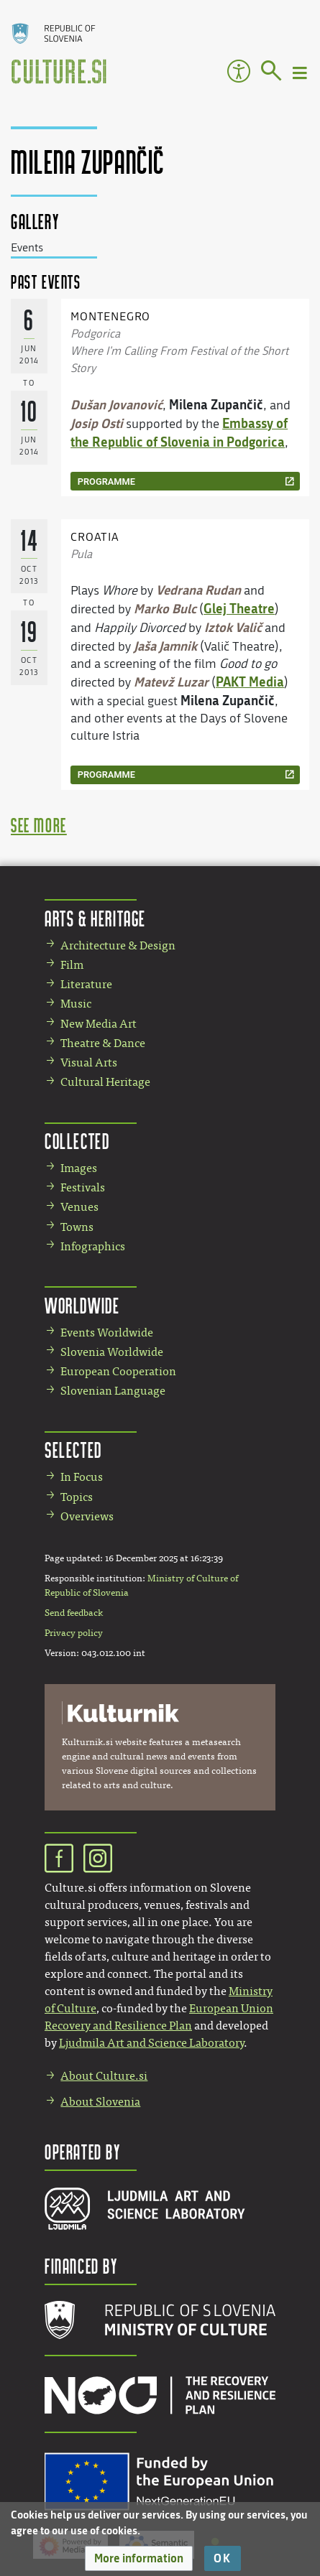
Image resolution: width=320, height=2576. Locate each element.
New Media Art (98, 1024)
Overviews (87, 1516)
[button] (139, 2558)
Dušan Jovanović (116, 404)
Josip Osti (96, 423)
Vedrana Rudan (198, 589)
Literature (86, 984)
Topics (76, 1497)
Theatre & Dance (102, 1043)
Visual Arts (88, 1062)
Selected (73, 1449)
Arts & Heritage (95, 918)
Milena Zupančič (216, 404)
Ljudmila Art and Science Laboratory (151, 2043)
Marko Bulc (165, 608)
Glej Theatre (239, 608)
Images (78, 1168)
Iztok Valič (233, 627)
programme (106, 481)
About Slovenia (100, 2101)
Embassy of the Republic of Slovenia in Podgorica (179, 432)
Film (71, 965)
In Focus (81, 1477)
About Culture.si (103, 2076)
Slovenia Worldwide (111, 1352)
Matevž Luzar (171, 681)
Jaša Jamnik (165, 645)
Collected (77, 1140)
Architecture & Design (117, 945)
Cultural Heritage (105, 1082)
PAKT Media (250, 681)
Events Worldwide (106, 1332)
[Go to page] (271, 73)
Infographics (92, 1246)
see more (39, 824)
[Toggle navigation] (300, 72)
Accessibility (238, 71)
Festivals (82, 1187)
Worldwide (82, 1305)
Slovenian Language (112, 1391)
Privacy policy (74, 1633)
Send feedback (74, 1613)
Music (75, 1003)
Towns (76, 1227)
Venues (79, 1207)
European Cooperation (118, 1371)
